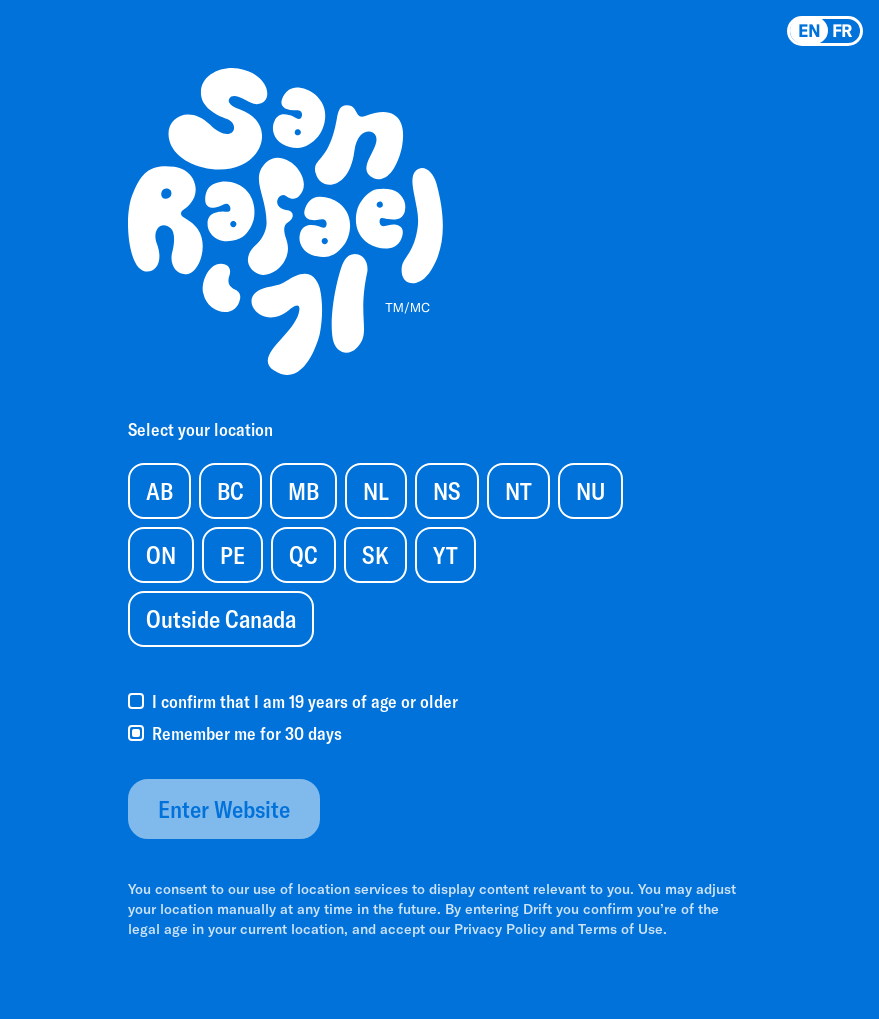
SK (375, 554)
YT (445, 554)
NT (518, 490)
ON (161, 554)
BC (230, 490)
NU (590, 490)
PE (232, 554)
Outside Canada (221, 618)
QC (303, 554)
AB (159, 490)
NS (447, 490)
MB (303, 490)
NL (376, 490)
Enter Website (224, 808)
